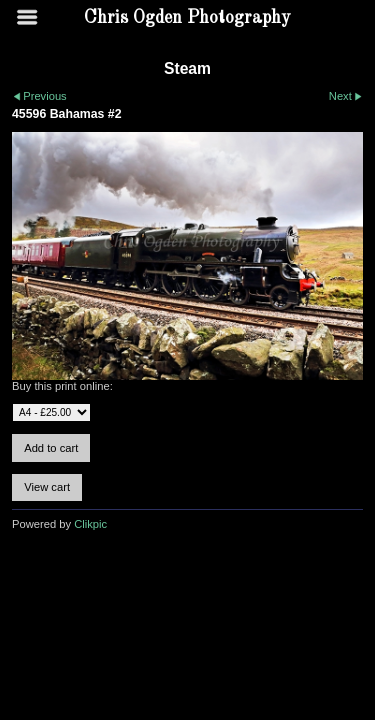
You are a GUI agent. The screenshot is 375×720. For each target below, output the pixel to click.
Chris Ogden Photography (187, 18)
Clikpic (90, 524)
